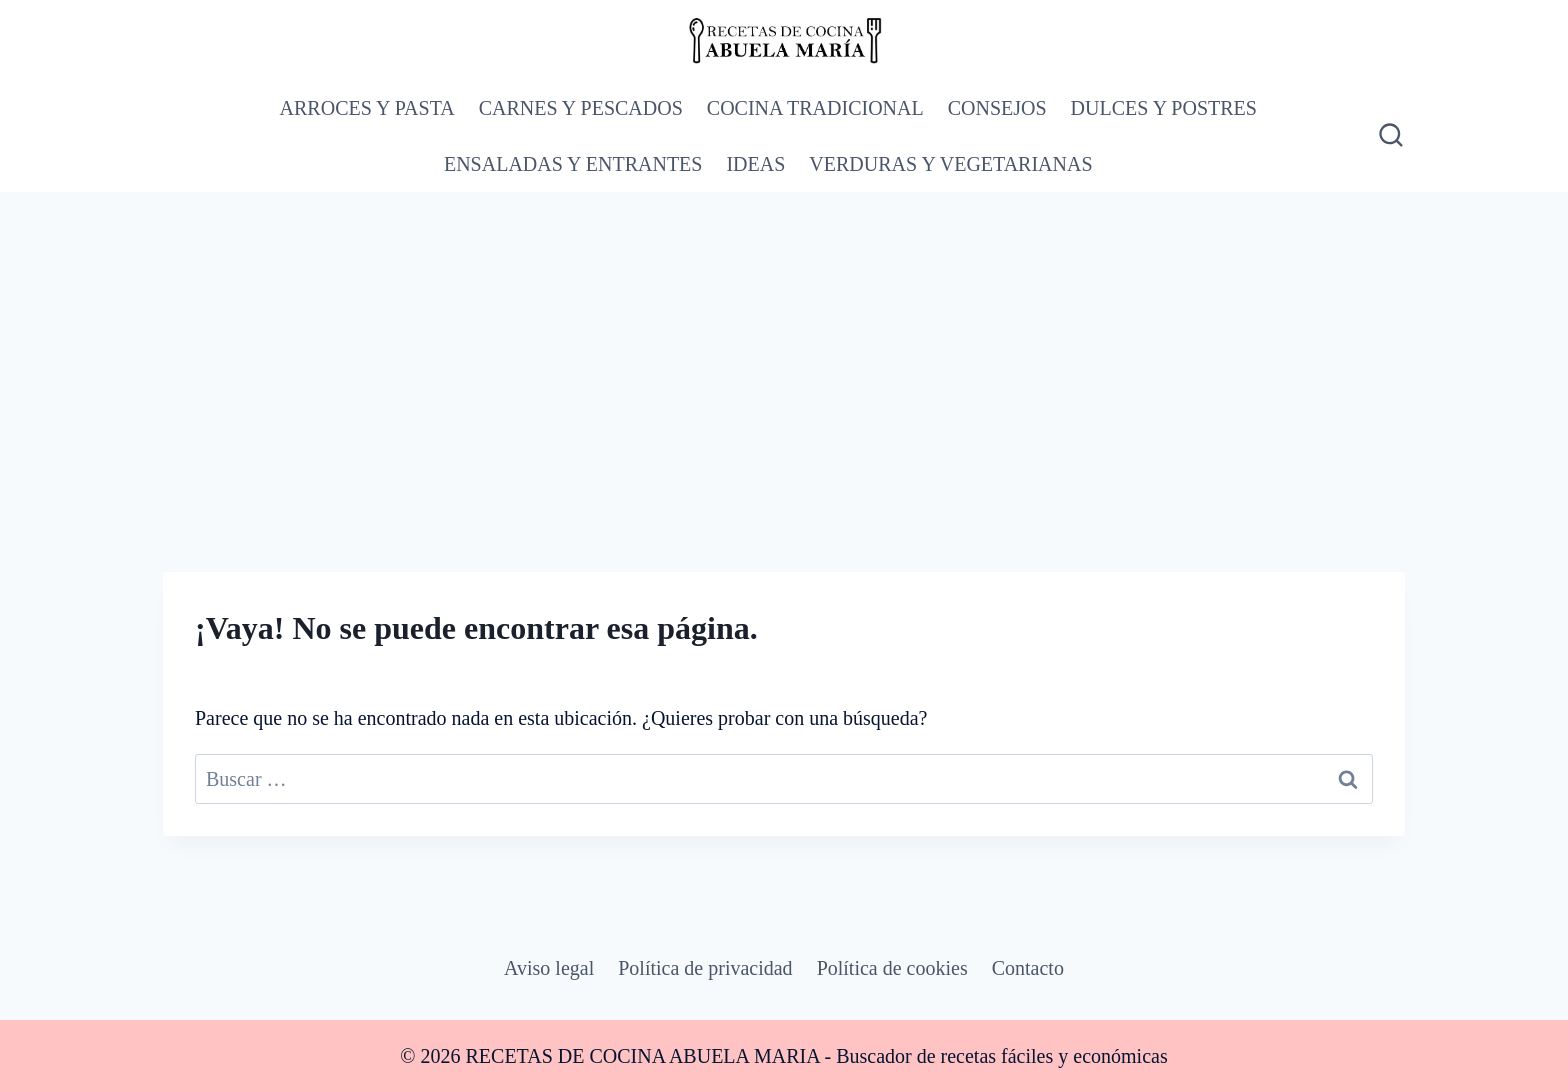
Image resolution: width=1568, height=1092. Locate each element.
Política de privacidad (705, 968)
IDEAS (755, 164)
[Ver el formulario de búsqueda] (1389, 136)
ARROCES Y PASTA (367, 108)
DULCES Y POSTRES (1164, 108)
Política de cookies (892, 968)
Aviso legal (549, 968)
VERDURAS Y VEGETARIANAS (950, 164)
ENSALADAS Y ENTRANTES (573, 164)
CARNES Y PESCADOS (581, 108)
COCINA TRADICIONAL (815, 108)
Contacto (1028, 968)
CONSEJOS (997, 108)
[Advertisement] (784, 342)
